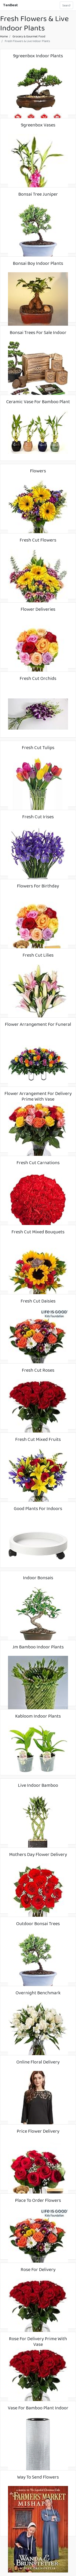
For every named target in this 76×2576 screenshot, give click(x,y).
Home (4, 36)
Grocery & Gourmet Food (28, 36)
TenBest (10, 5)
